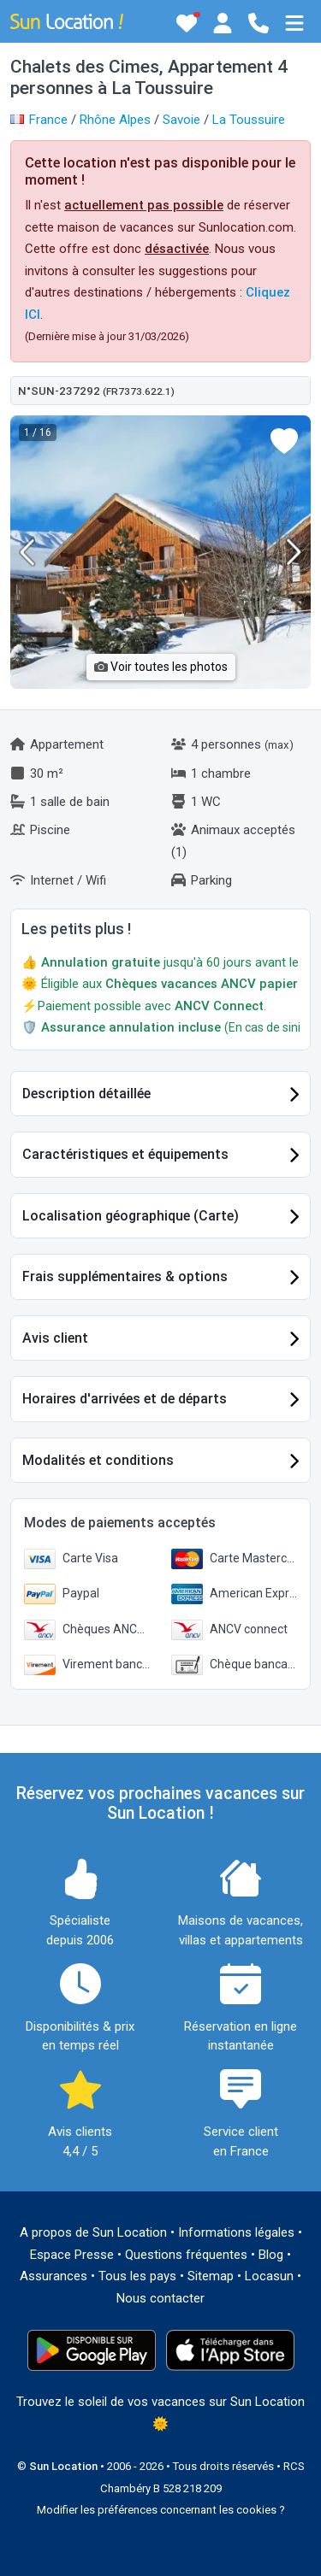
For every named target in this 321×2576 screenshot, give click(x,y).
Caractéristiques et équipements (125, 1154)
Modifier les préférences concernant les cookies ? (161, 2509)
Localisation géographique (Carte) (130, 1216)
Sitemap (210, 2276)
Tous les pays (137, 2276)
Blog (271, 2254)
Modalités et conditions (98, 1460)
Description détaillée (86, 1093)
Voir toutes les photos (161, 666)
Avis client (55, 1338)
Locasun (269, 2276)
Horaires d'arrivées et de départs (124, 1399)
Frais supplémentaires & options (125, 1276)
